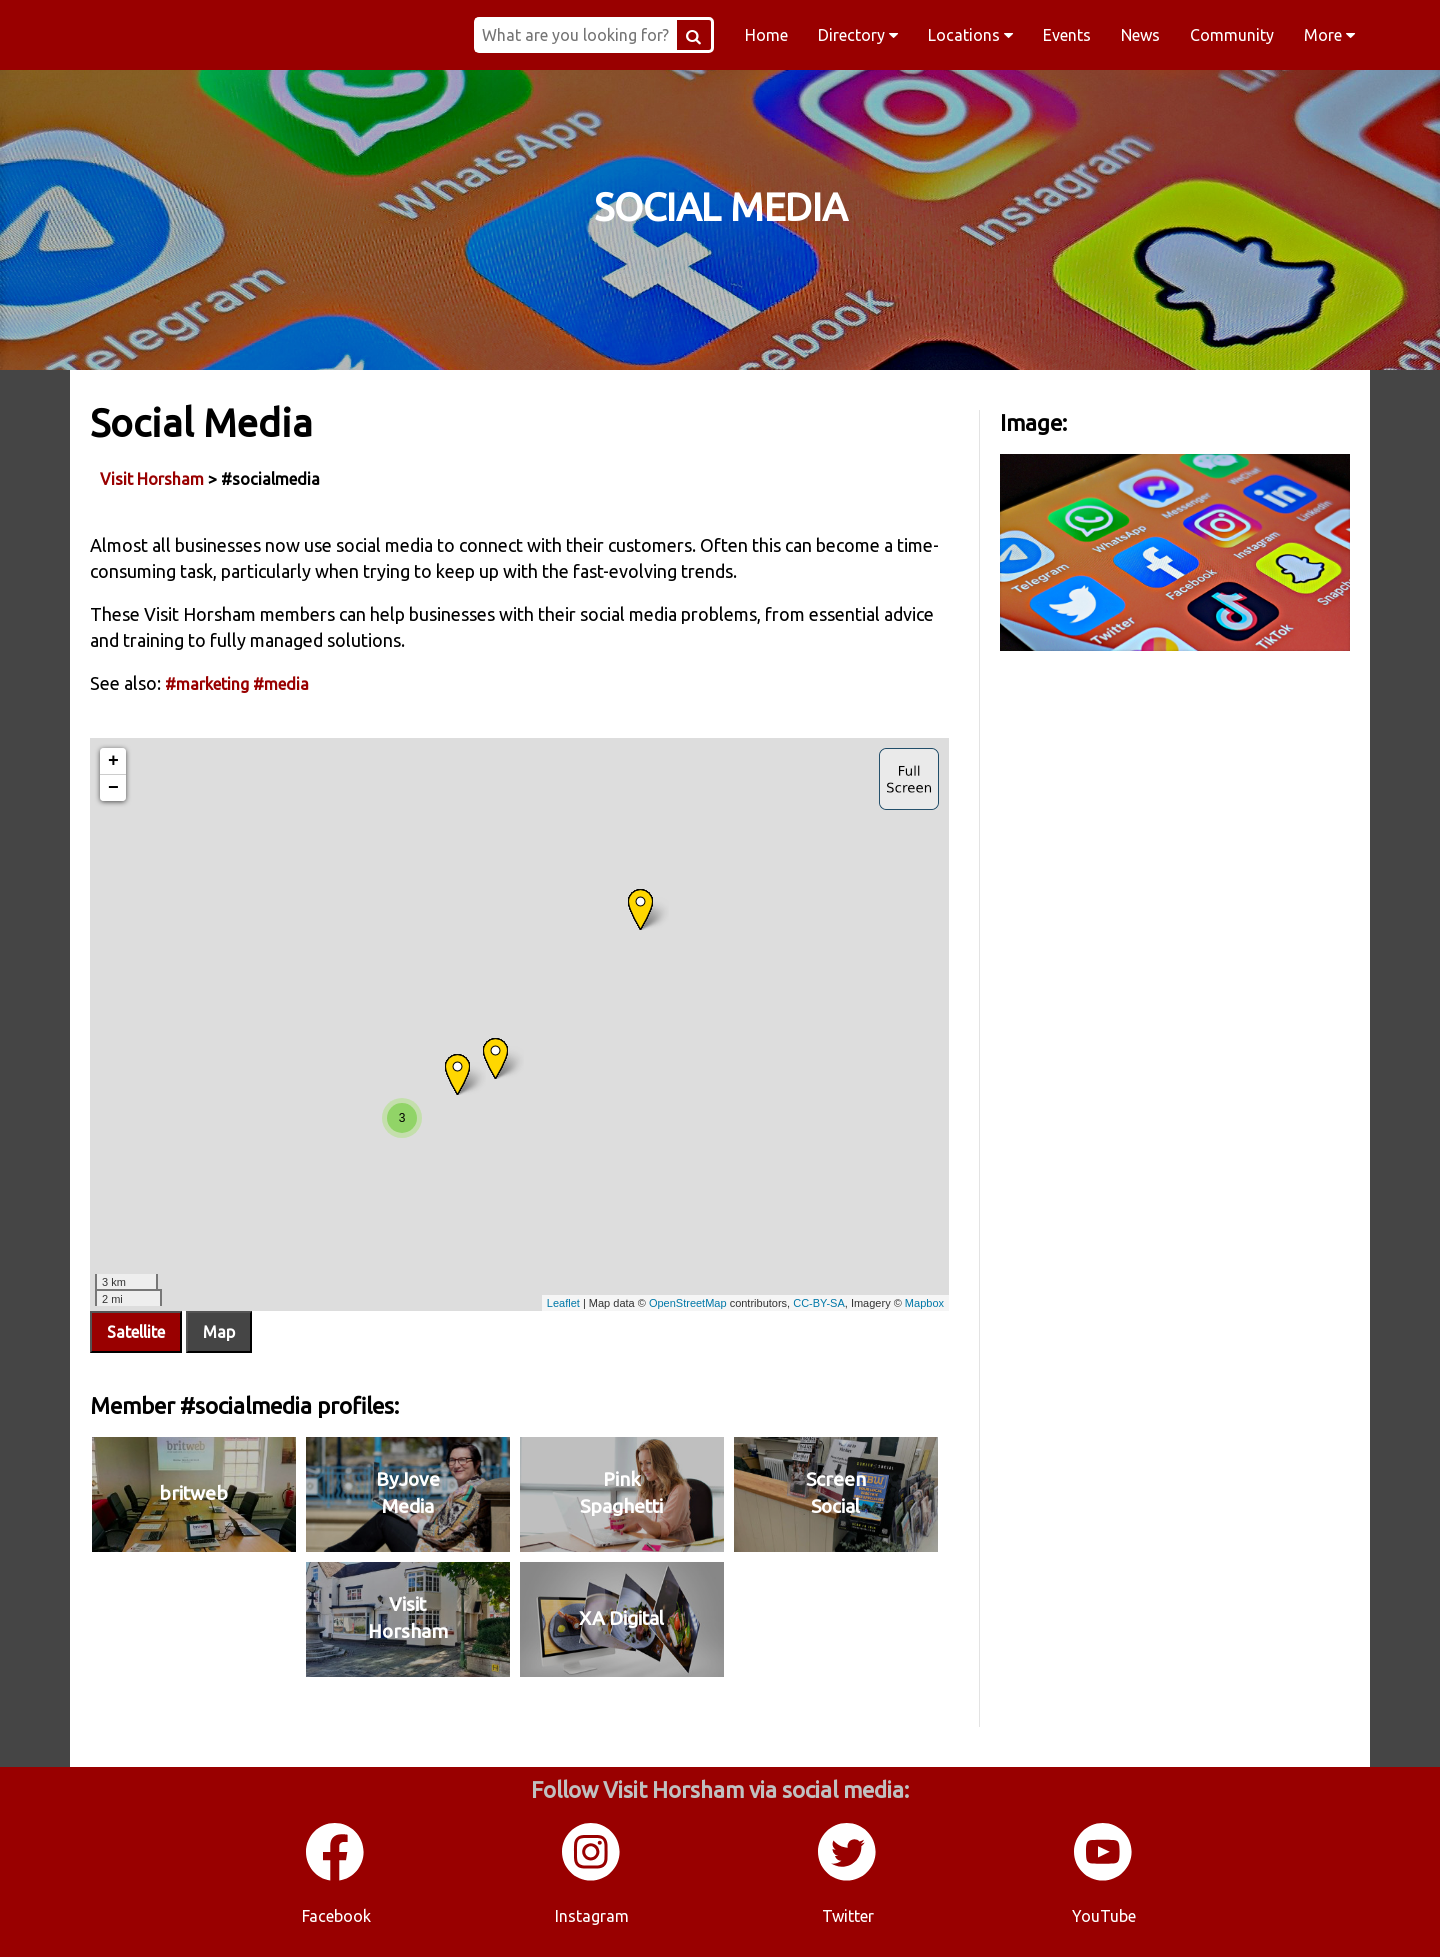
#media (281, 684)
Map (219, 1332)
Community (1232, 35)
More (1329, 35)
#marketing (207, 684)
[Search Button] (694, 35)
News (1140, 35)
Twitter (848, 1916)
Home (766, 35)
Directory (858, 35)
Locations (970, 35)
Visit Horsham (152, 479)
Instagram (592, 1916)
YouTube (1104, 1916)
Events (1067, 35)
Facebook (336, 1916)
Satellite (136, 1332)
